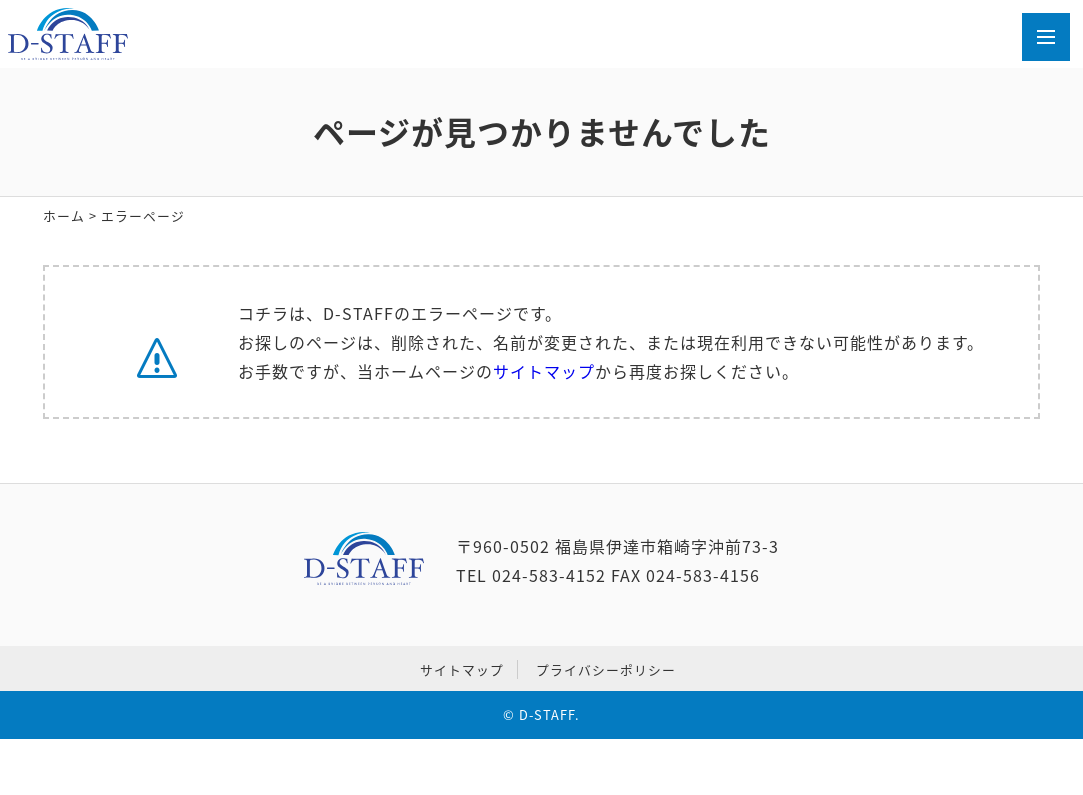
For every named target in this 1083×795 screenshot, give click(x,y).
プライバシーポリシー (606, 669)
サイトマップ (544, 371)
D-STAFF (547, 714)
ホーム (64, 215)
